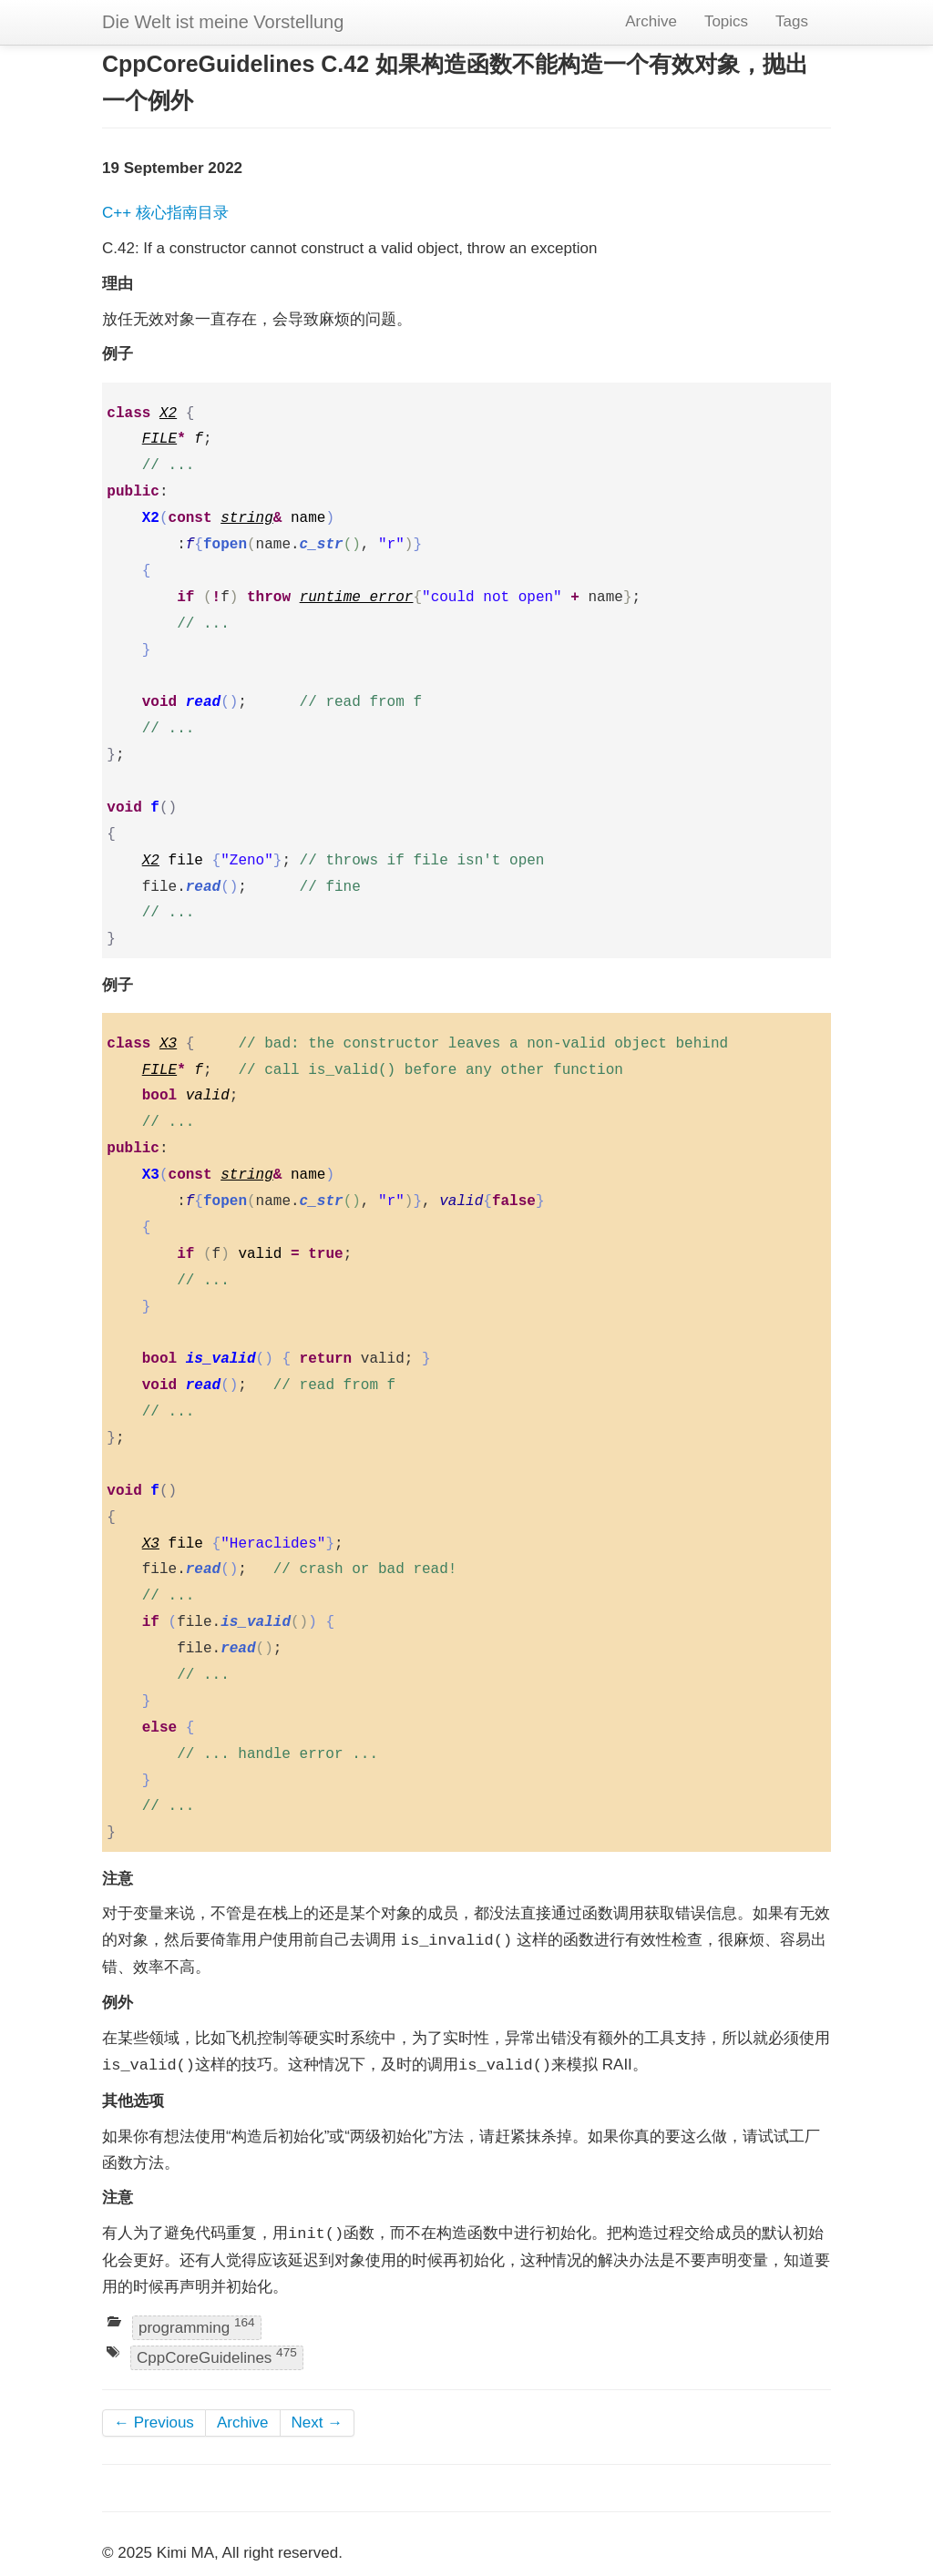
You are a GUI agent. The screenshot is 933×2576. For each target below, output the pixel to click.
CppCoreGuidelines (217, 2356)
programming (196, 2325)
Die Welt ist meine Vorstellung (222, 22)
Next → (317, 2422)
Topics (726, 21)
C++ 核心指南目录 (165, 212)
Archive (651, 21)
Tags (791, 21)
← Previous (154, 2422)
